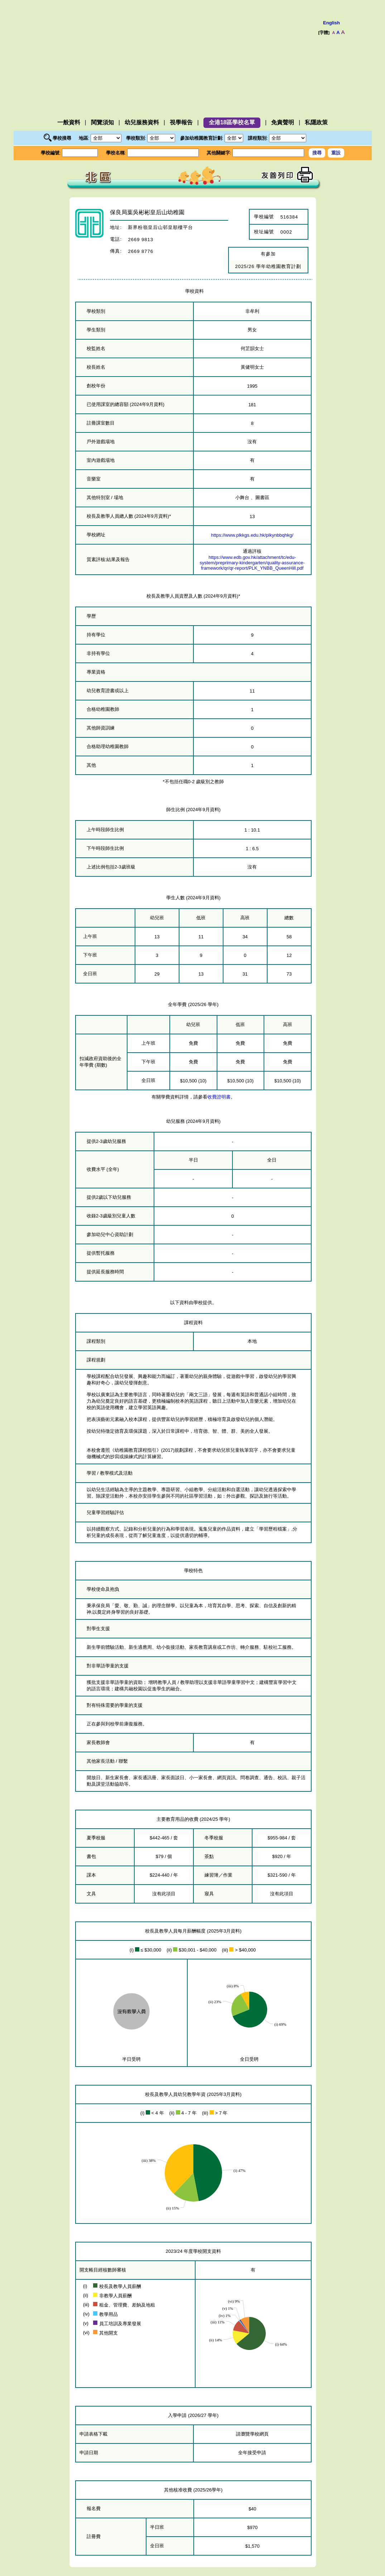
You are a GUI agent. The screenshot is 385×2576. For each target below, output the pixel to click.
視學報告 (181, 122)
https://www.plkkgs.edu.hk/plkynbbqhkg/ (252, 535)
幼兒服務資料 (142, 122)
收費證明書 (219, 1097)
